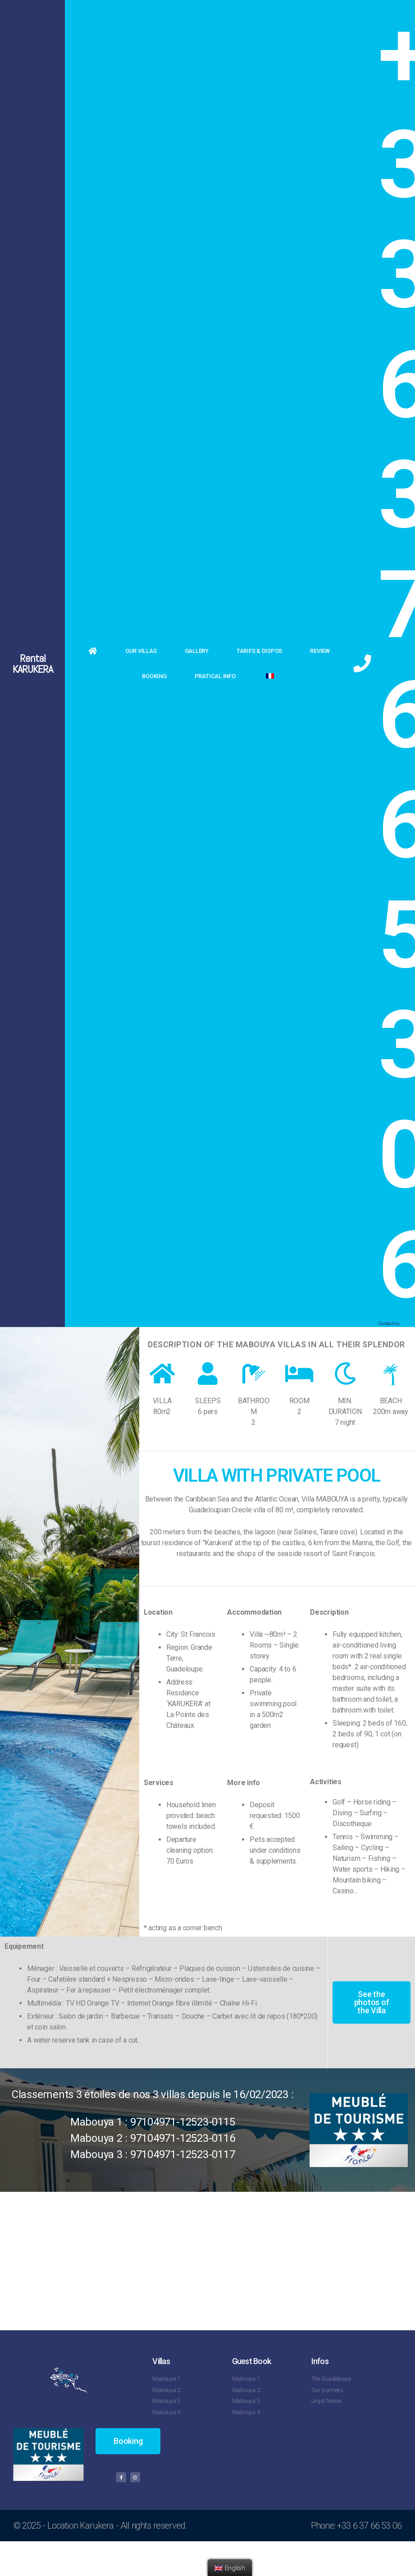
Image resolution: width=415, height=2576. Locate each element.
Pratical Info (215, 676)
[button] (371, 2002)
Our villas (141, 650)
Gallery (197, 650)
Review (320, 650)
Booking (154, 676)
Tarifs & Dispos (259, 650)
